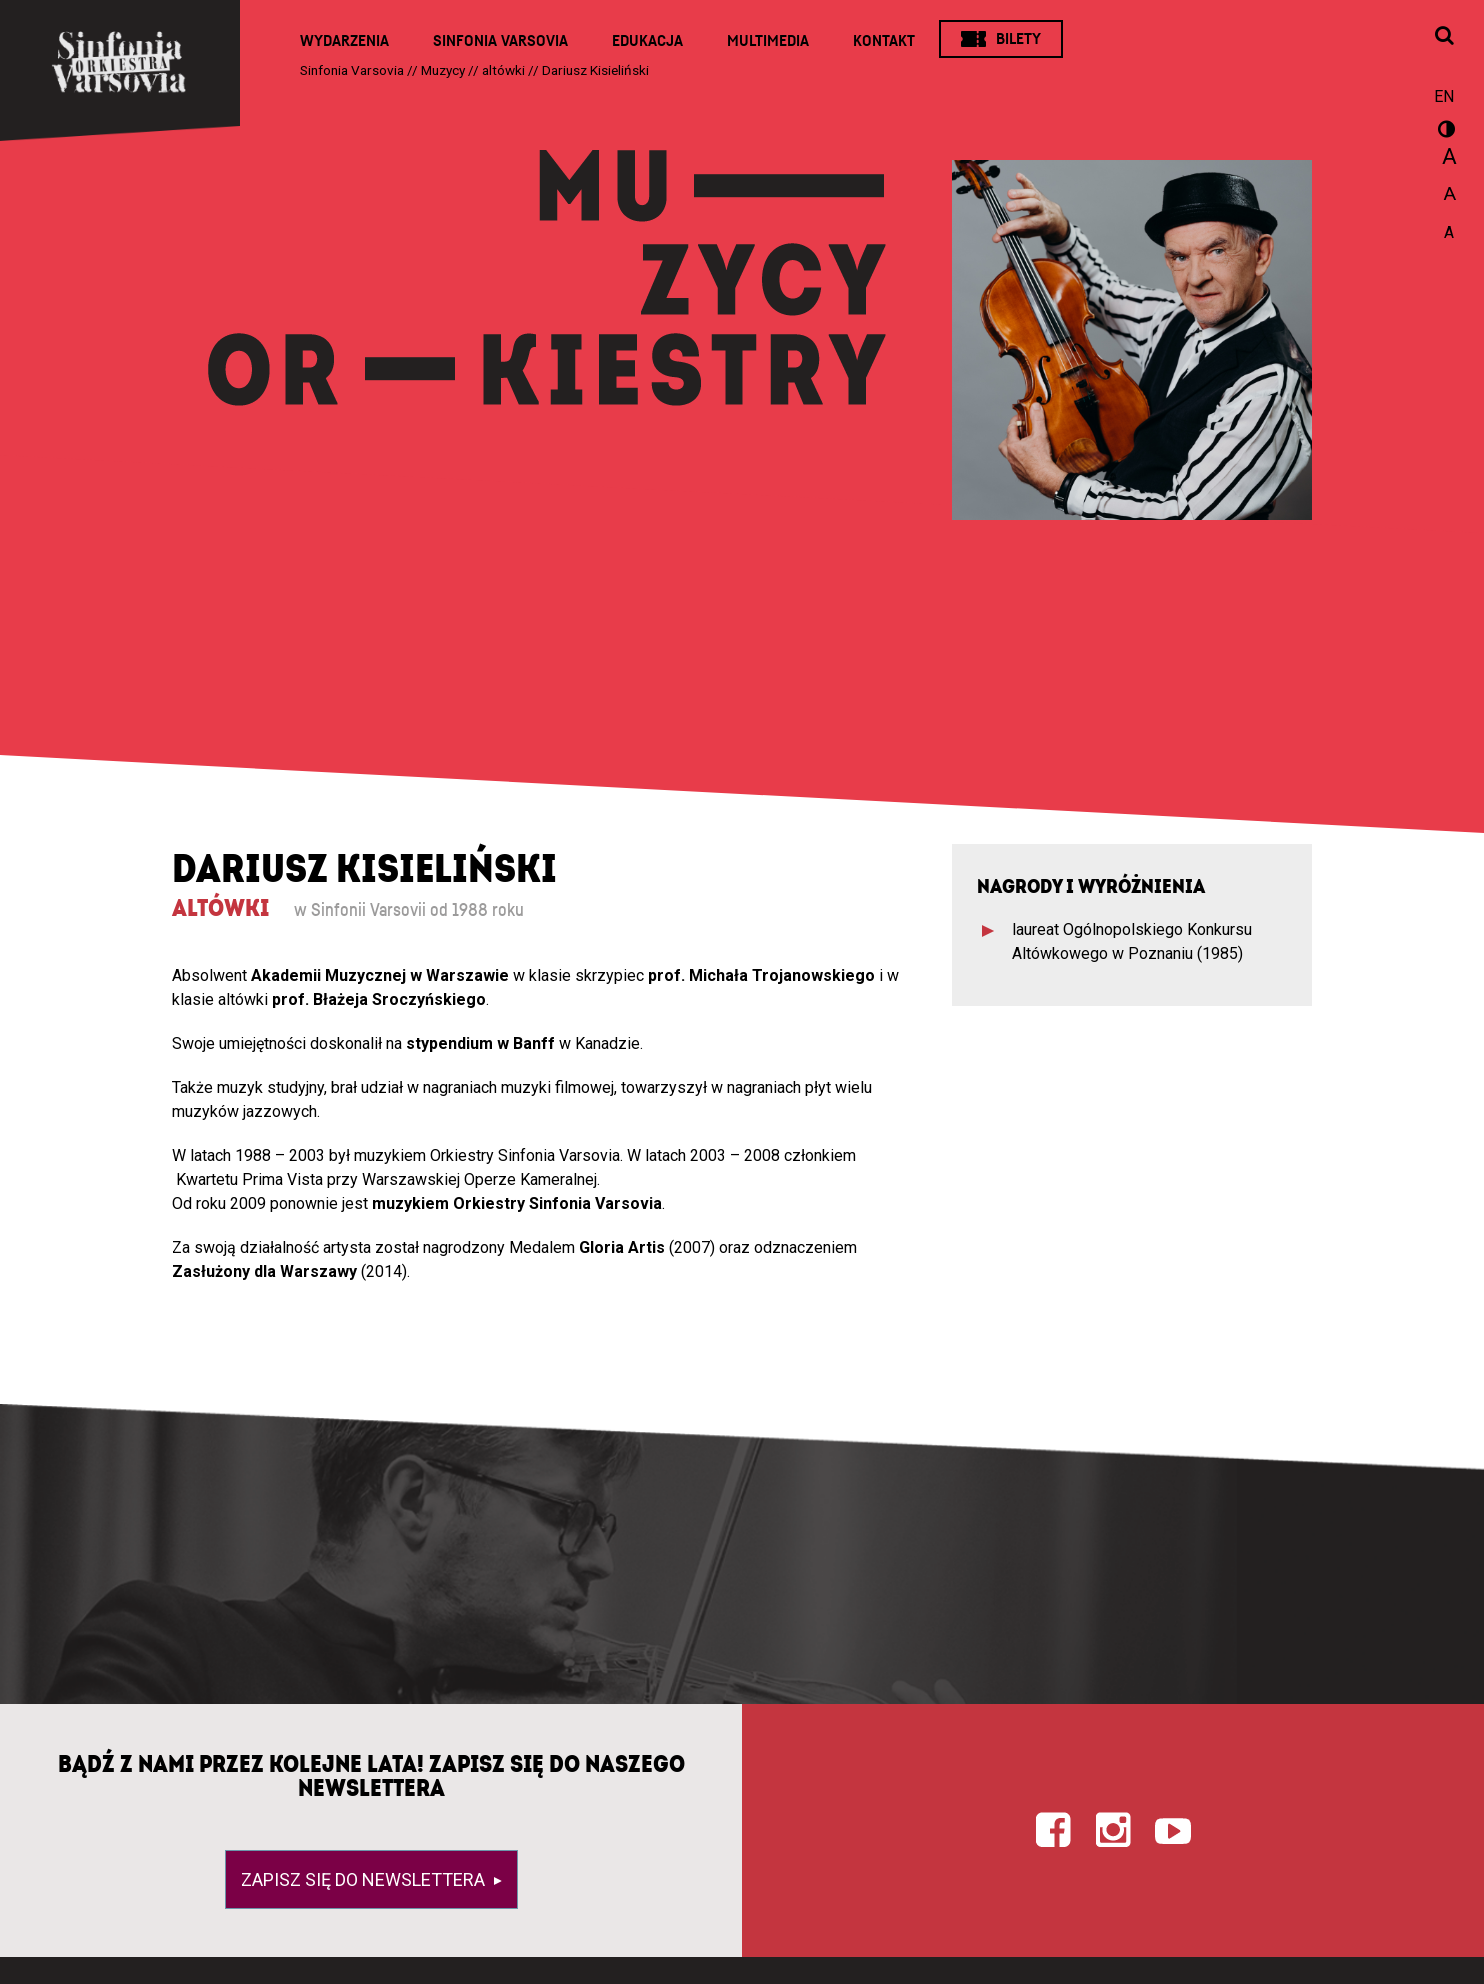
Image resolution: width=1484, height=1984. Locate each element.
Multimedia (768, 41)
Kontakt (884, 41)
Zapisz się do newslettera (365, 1879)
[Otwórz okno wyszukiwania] (1444, 37)
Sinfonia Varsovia (500, 41)
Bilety (1018, 39)
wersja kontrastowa (1444, 132)
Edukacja (647, 41)
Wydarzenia (344, 41)
